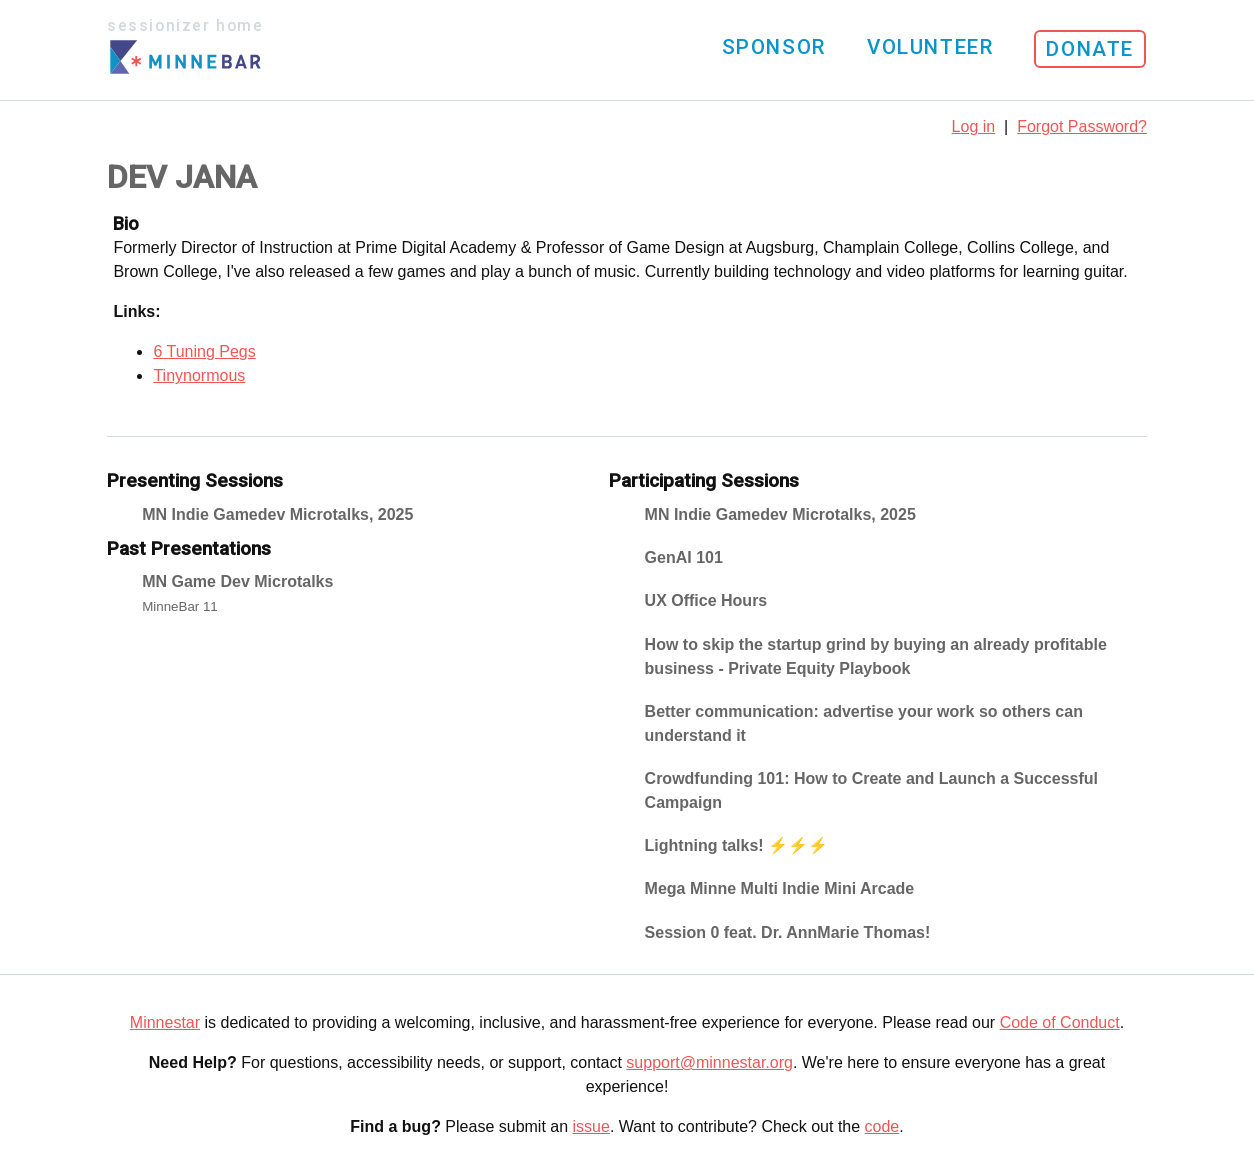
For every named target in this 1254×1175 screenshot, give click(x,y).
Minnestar (165, 1022)
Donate (1090, 49)
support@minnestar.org (709, 1062)
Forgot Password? (1082, 126)
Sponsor (774, 47)
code (882, 1126)
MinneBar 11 (180, 606)
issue (591, 1126)
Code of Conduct (1060, 1022)
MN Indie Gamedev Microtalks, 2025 (277, 514)
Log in (974, 126)
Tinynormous (199, 375)
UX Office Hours (706, 600)
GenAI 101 (684, 557)
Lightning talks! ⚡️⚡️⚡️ (737, 845)
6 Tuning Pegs (204, 351)
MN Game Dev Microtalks (237, 581)
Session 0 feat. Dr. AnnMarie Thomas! (788, 932)
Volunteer (930, 47)
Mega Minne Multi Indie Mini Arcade (780, 888)
